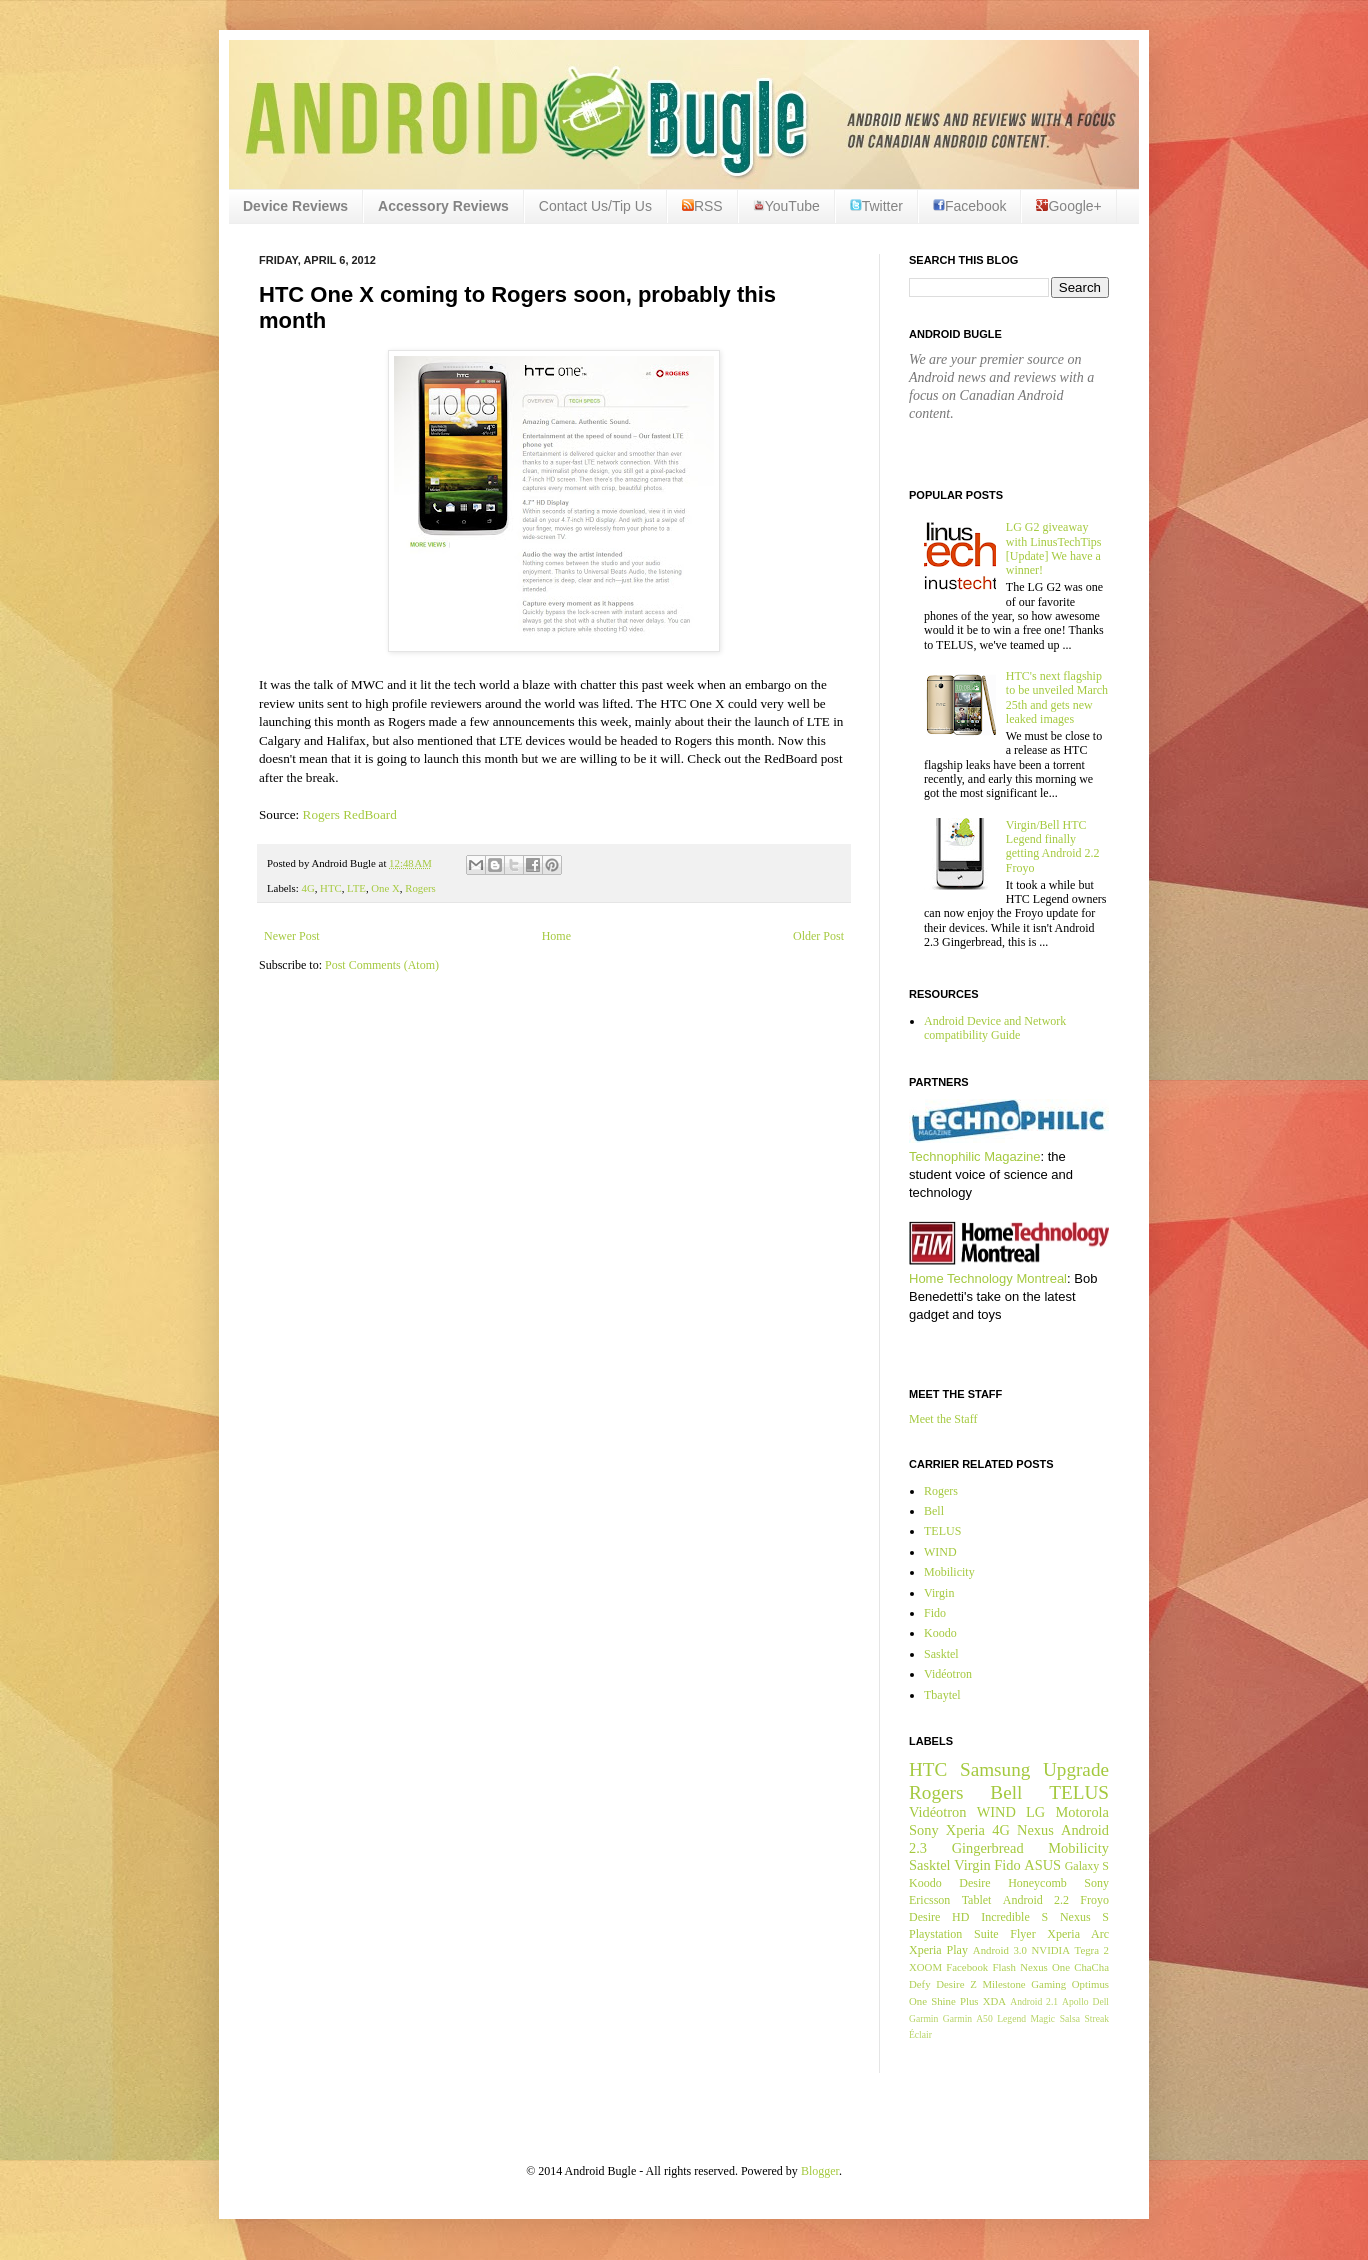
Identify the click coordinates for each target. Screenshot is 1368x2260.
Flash (1003, 1967)
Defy (920, 1984)
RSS (702, 206)
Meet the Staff (943, 1419)
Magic (1043, 2018)
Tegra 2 (1092, 1950)
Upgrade (1076, 1769)
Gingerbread (988, 1848)
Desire (974, 1883)
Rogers (420, 888)
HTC (331, 888)
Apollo (1075, 2001)
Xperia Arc (1078, 1934)
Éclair (920, 2034)
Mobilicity (949, 1572)
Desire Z (956, 1984)
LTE (356, 888)
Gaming (1048, 1984)
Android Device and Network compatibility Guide (995, 1028)
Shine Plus (954, 2001)
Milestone (1003, 1984)
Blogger (820, 2171)
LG (1035, 1812)
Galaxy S (1087, 1866)
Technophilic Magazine (975, 1156)
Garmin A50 (968, 2018)
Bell (934, 1511)
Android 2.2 (1036, 1900)
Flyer (1022, 1934)
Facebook (969, 206)
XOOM (925, 1967)
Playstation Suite (954, 1934)
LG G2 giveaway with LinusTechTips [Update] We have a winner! (1054, 548)
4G (307, 888)
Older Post (818, 936)
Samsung (995, 1769)
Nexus (1035, 1830)
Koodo (940, 1633)
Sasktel (941, 1654)
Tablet (977, 1900)
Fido (935, 1613)
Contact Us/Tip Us (595, 206)
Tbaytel (942, 1695)
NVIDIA (1051, 1950)
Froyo (1094, 1900)
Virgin (939, 1593)
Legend (1011, 2018)
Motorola (1082, 1812)
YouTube (786, 206)
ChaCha (1091, 1967)
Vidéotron (948, 1674)
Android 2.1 (1034, 2001)
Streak (1096, 2018)
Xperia (965, 1830)
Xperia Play (938, 1950)
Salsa (1070, 2018)
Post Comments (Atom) (382, 965)
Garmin (923, 2018)
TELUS (942, 1531)
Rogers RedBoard (350, 814)
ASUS (1042, 1865)
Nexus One (1045, 1967)
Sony (924, 1830)
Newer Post (292, 936)
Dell (1100, 2001)
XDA (994, 2001)
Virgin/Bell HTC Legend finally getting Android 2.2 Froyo (1053, 846)
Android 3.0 (1000, 1950)
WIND (940, 1552)
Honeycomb (1037, 1883)
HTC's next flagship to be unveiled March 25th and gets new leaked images (1057, 697)
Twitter (876, 206)
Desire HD (939, 1917)
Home (556, 936)
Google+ (1068, 206)
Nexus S (1084, 1917)
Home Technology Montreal (988, 1278)
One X (385, 888)
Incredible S (1014, 1917)
